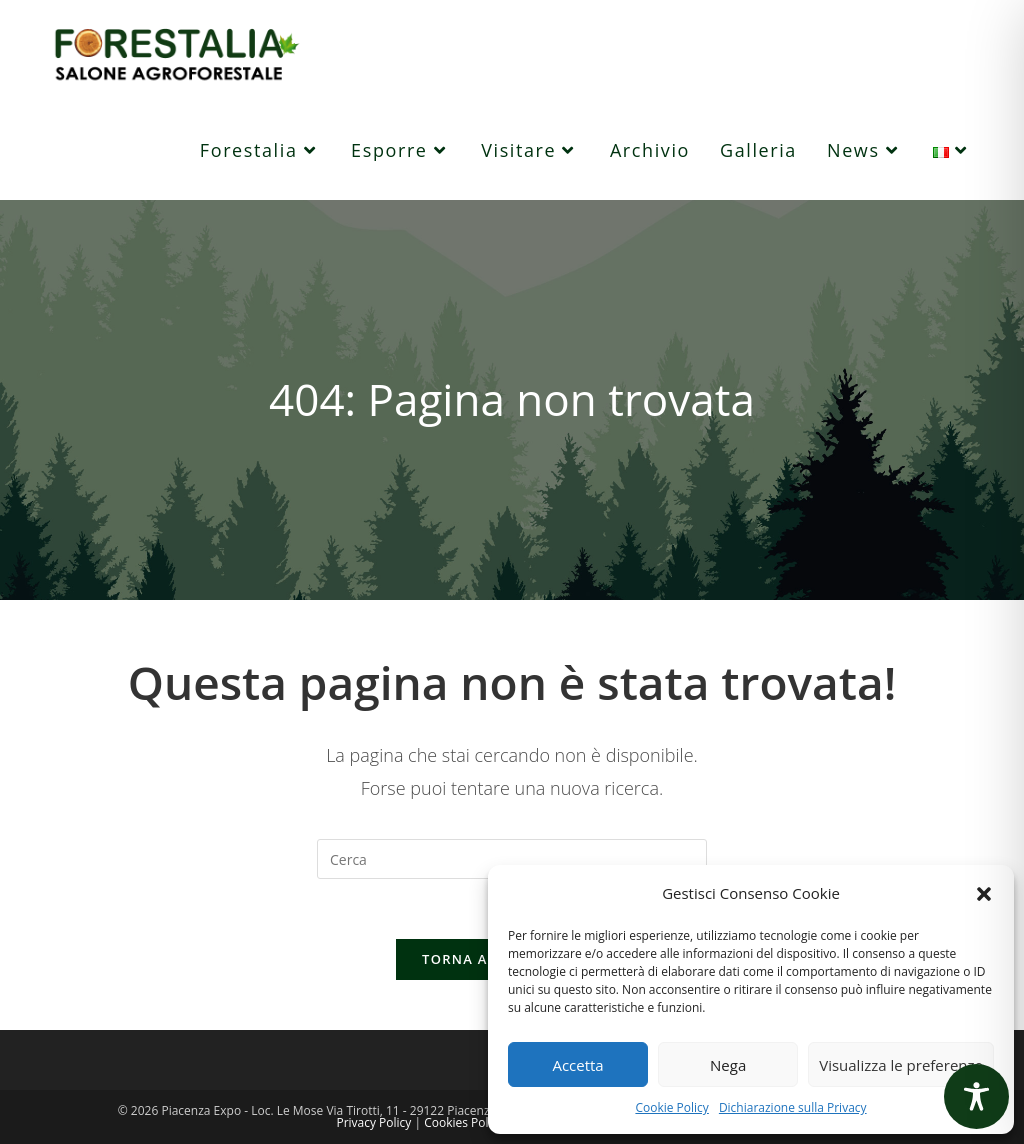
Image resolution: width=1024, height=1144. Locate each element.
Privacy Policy (373, 1122)
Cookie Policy (671, 1107)
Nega (728, 1065)
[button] (984, 894)
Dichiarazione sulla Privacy (793, 1107)
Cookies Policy (463, 1122)
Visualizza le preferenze (901, 1065)
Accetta (577, 1065)
